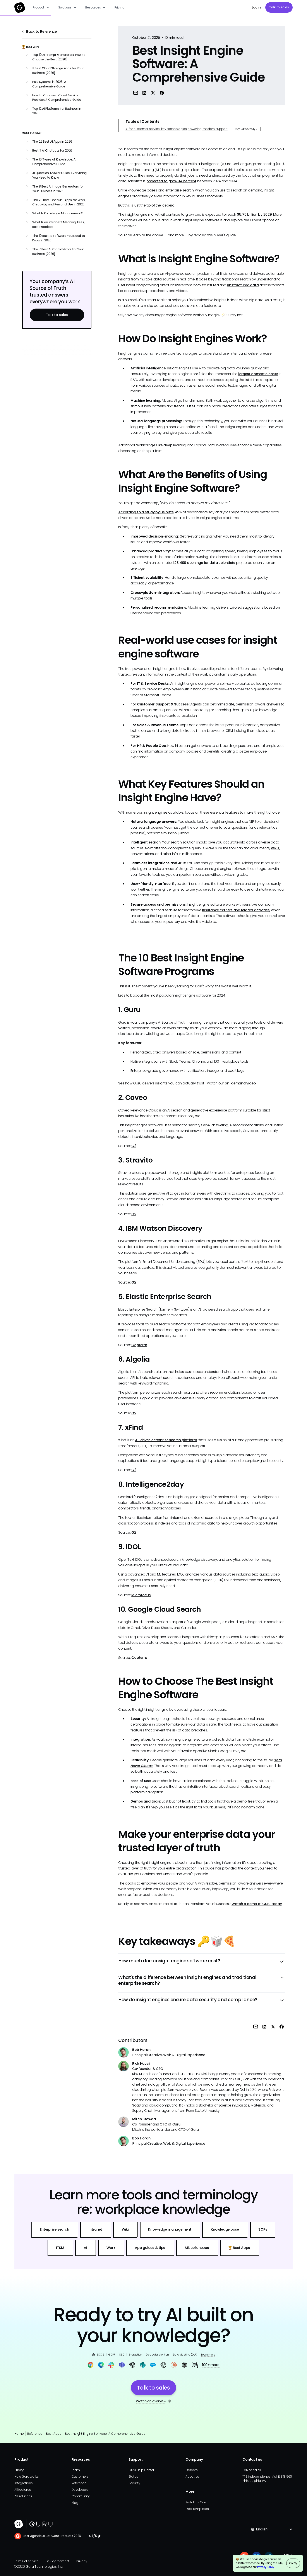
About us (192, 2476)
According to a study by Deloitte (145, 512)
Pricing (119, 7)
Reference (34, 2433)
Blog (75, 2503)
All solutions (23, 2496)
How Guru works (26, 2476)
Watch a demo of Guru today (257, 1903)
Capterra (139, 1344)
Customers (80, 2476)
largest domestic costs (258, 373)
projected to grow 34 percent (171, 181)
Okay (293, 2563)
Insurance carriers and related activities (235, 910)
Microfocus (141, 1595)
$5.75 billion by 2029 (254, 214)
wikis (275, 848)
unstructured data (243, 285)
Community (81, 2496)
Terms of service (26, 2561)
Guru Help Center (141, 2470)
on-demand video (240, 1083)
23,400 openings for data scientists (204, 562)
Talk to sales (279, 7)
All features (22, 2489)
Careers (191, 2470)
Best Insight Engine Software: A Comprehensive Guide (105, 2433)
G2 (133, 1145)
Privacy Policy (265, 2567)
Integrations (23, 2483)
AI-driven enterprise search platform (166, 1439)
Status (133, 2476)
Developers (80, 2489)
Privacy (81, 2561)
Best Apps (53, 2433)
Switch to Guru (196, 2502)
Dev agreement (57, 2561)
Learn (76, 2470)
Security (134, 2483)
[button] (41, 7)
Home (19, 2433)
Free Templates (197, 2509)
